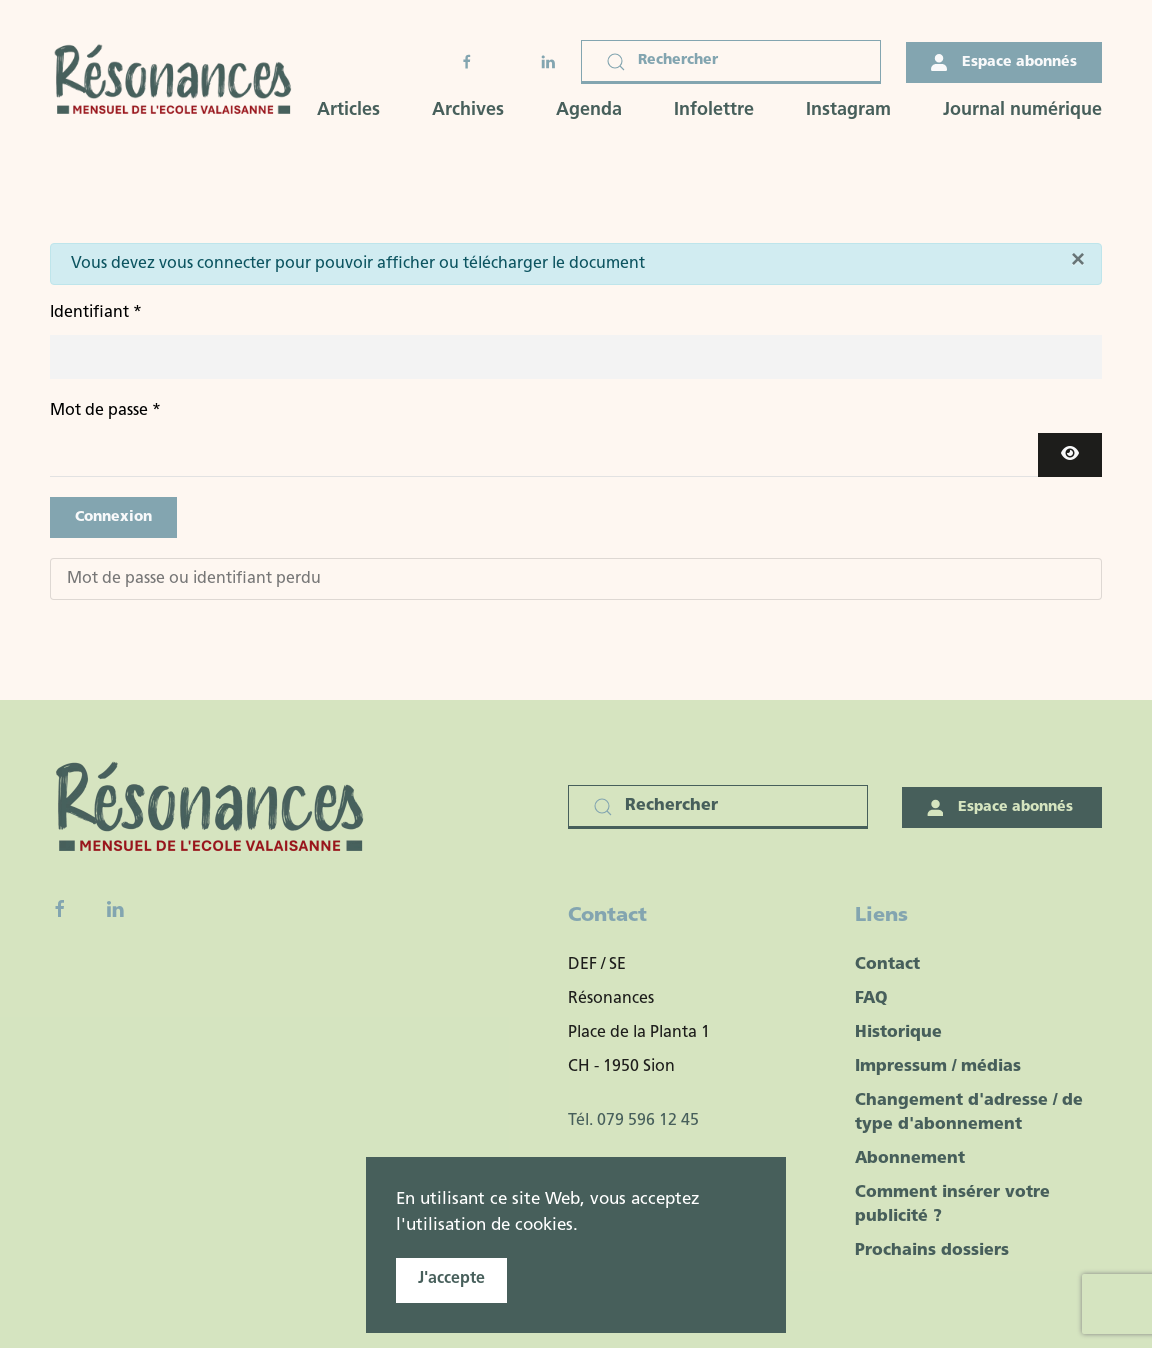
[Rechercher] (731, 62)
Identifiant (96, 313)
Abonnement (910, 1159)
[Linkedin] (115, 909)
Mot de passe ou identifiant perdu (194, 579)
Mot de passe (105, 411)
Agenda (589, 110)
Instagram (848, 110)
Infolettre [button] (714, 110)
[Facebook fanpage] (60, 909)
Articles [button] (348, 110)
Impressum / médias (938, 1067)
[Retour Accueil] (178, 81)
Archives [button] (468, 110)
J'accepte (451, 1279)
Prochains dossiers (932, 1251)
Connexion (113, 517)
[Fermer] (1078, 259)
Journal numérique (1022, 110)
